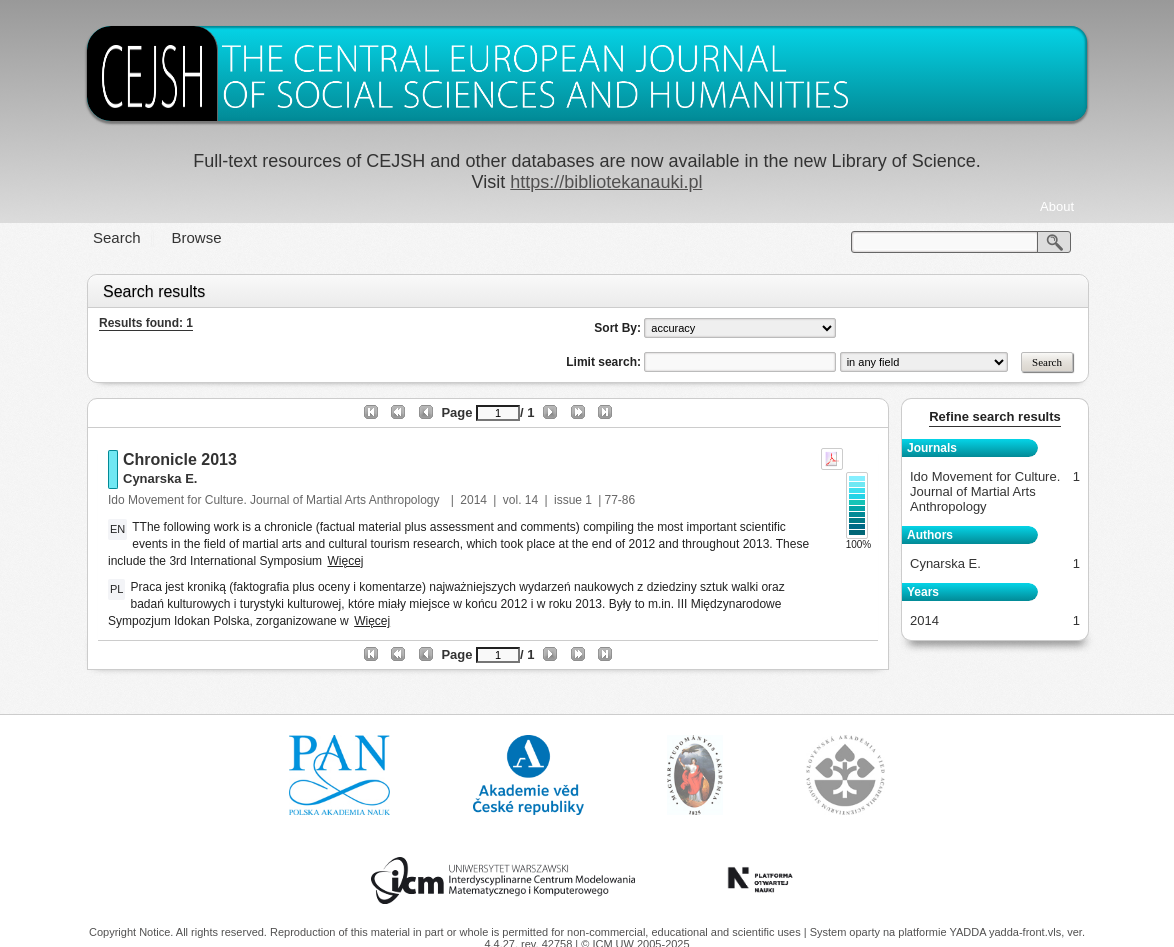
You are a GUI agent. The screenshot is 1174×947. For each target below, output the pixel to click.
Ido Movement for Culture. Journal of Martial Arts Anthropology (275, 500)
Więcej (345, 561)
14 (531, 500)
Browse (197, 237)
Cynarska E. (160, 478)
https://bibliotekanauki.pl (606, 182)
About (1057, 206)
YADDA (969, 932)
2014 (473, 500)
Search (117, 237)
